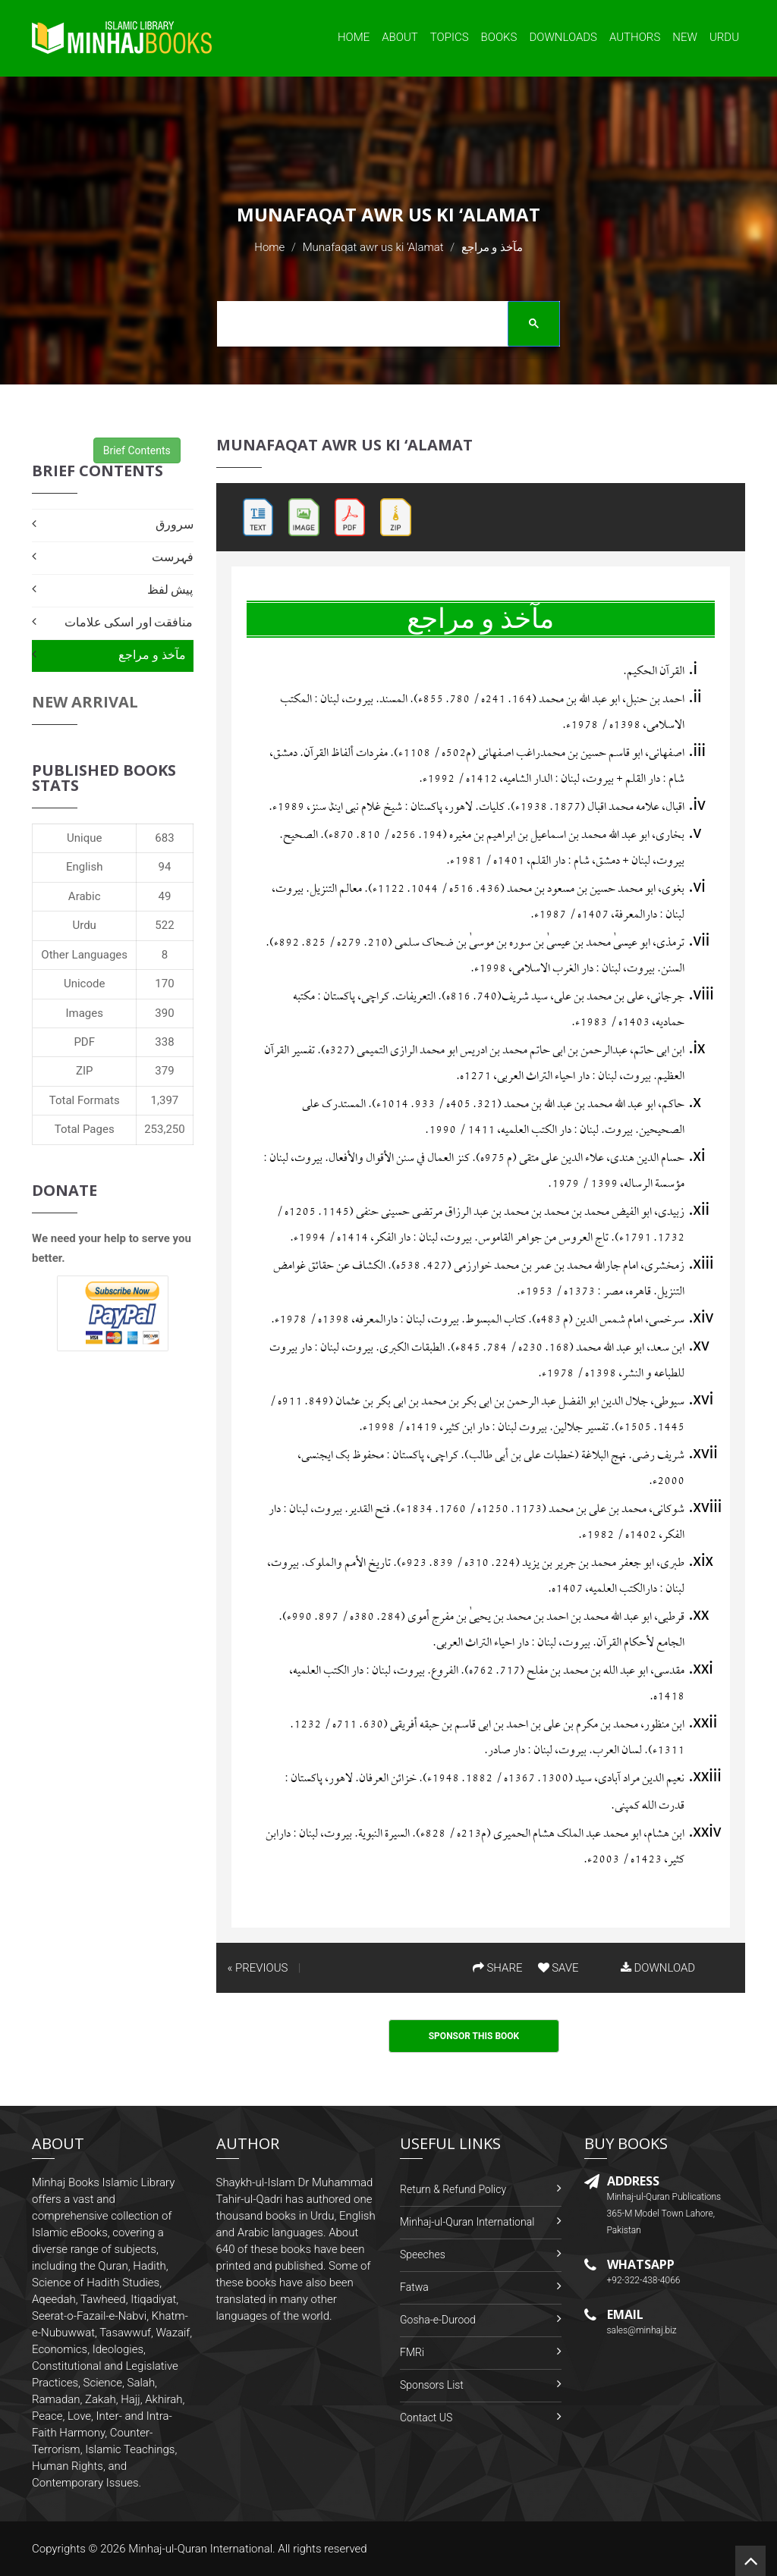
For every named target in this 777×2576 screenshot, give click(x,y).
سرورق (174, 524)
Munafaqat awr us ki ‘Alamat (373, 247)
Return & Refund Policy (453, 2189)
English (84, 867)
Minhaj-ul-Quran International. (201, 2549)
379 (164, 1071)
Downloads (563, 37)
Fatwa (414, 2287)
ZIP (84, 1071)
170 (164, 983)
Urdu (724, 37)
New (684, 37)
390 (164, 1013)
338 (164, 1042)
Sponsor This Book (474, 2036)
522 (164, 925)
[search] (383, 326)
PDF (84, 1042)
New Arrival (85, 702)
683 (164, 838)
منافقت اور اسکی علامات (128, 622)
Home (354, 37)
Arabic (84, 896)
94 (165, 867)
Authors (634, 37)
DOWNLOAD (658, 1968)
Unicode (84, 983)
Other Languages (84, 955)
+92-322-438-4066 (644, 2280)
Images (84, 1013)
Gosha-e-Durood (438, 2320)
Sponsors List (432, 2385)
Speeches (422, 2254)
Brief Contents (137, 450)
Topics (449, 37)
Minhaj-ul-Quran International (467, 2222)
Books (499, 37)
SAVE (558, 1968)
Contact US (426, 2417)
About (400, 37)
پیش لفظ (170, 589)
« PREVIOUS (258, 1968)
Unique (84, 838)
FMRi (412, 2352)
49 (165, 896)
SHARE (498, 1968)
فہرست (172, 557)
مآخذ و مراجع (151, 655)
